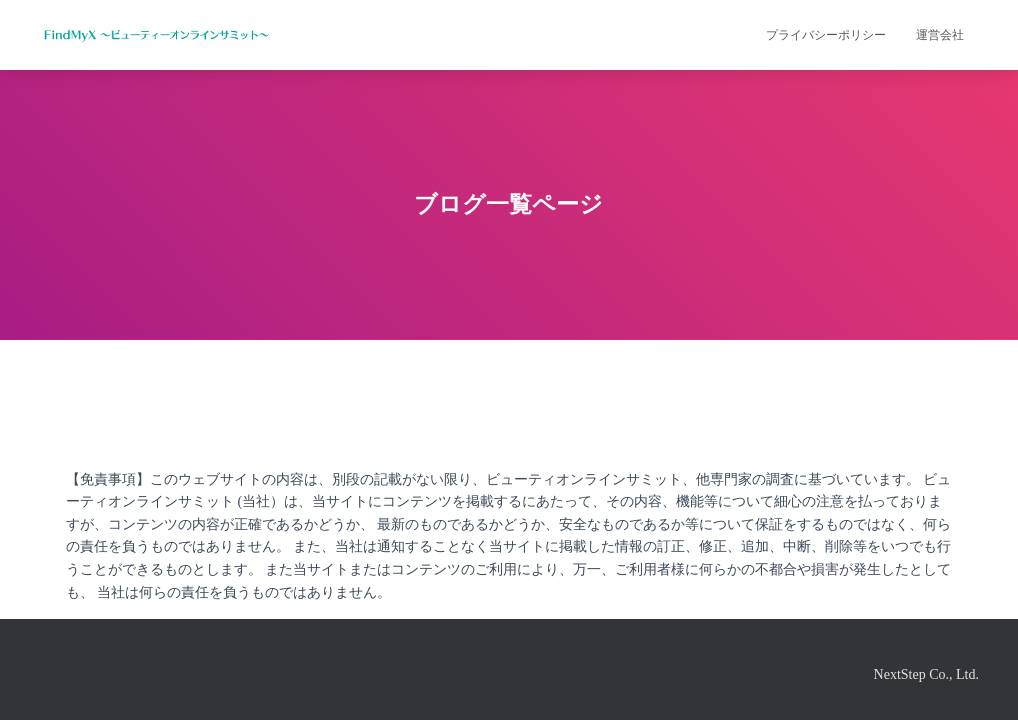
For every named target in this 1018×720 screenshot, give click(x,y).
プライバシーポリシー (826, 35)
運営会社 (940, 35)
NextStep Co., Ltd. (926, 674)
